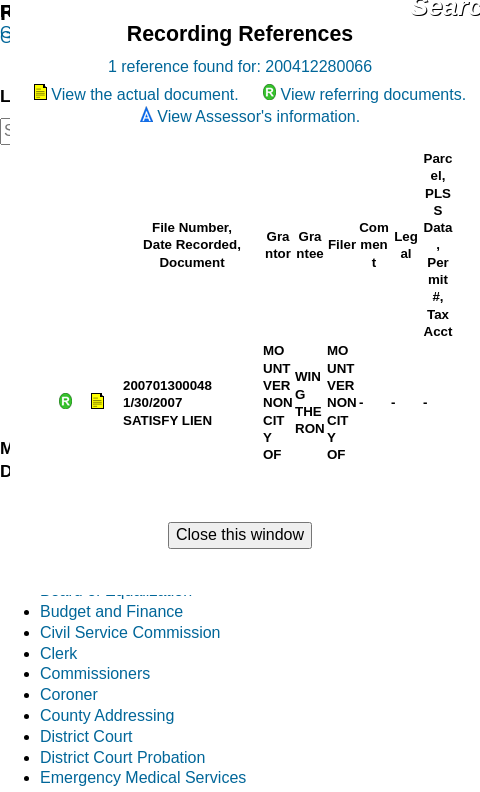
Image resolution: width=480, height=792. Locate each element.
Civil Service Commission (130, 632)
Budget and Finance (111, 611)
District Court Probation (122, 757)
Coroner (69, 694)
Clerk (58, 653)
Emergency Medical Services (143, 777)
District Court (86, 736)
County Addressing (107, 715)
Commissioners (95, 673)
